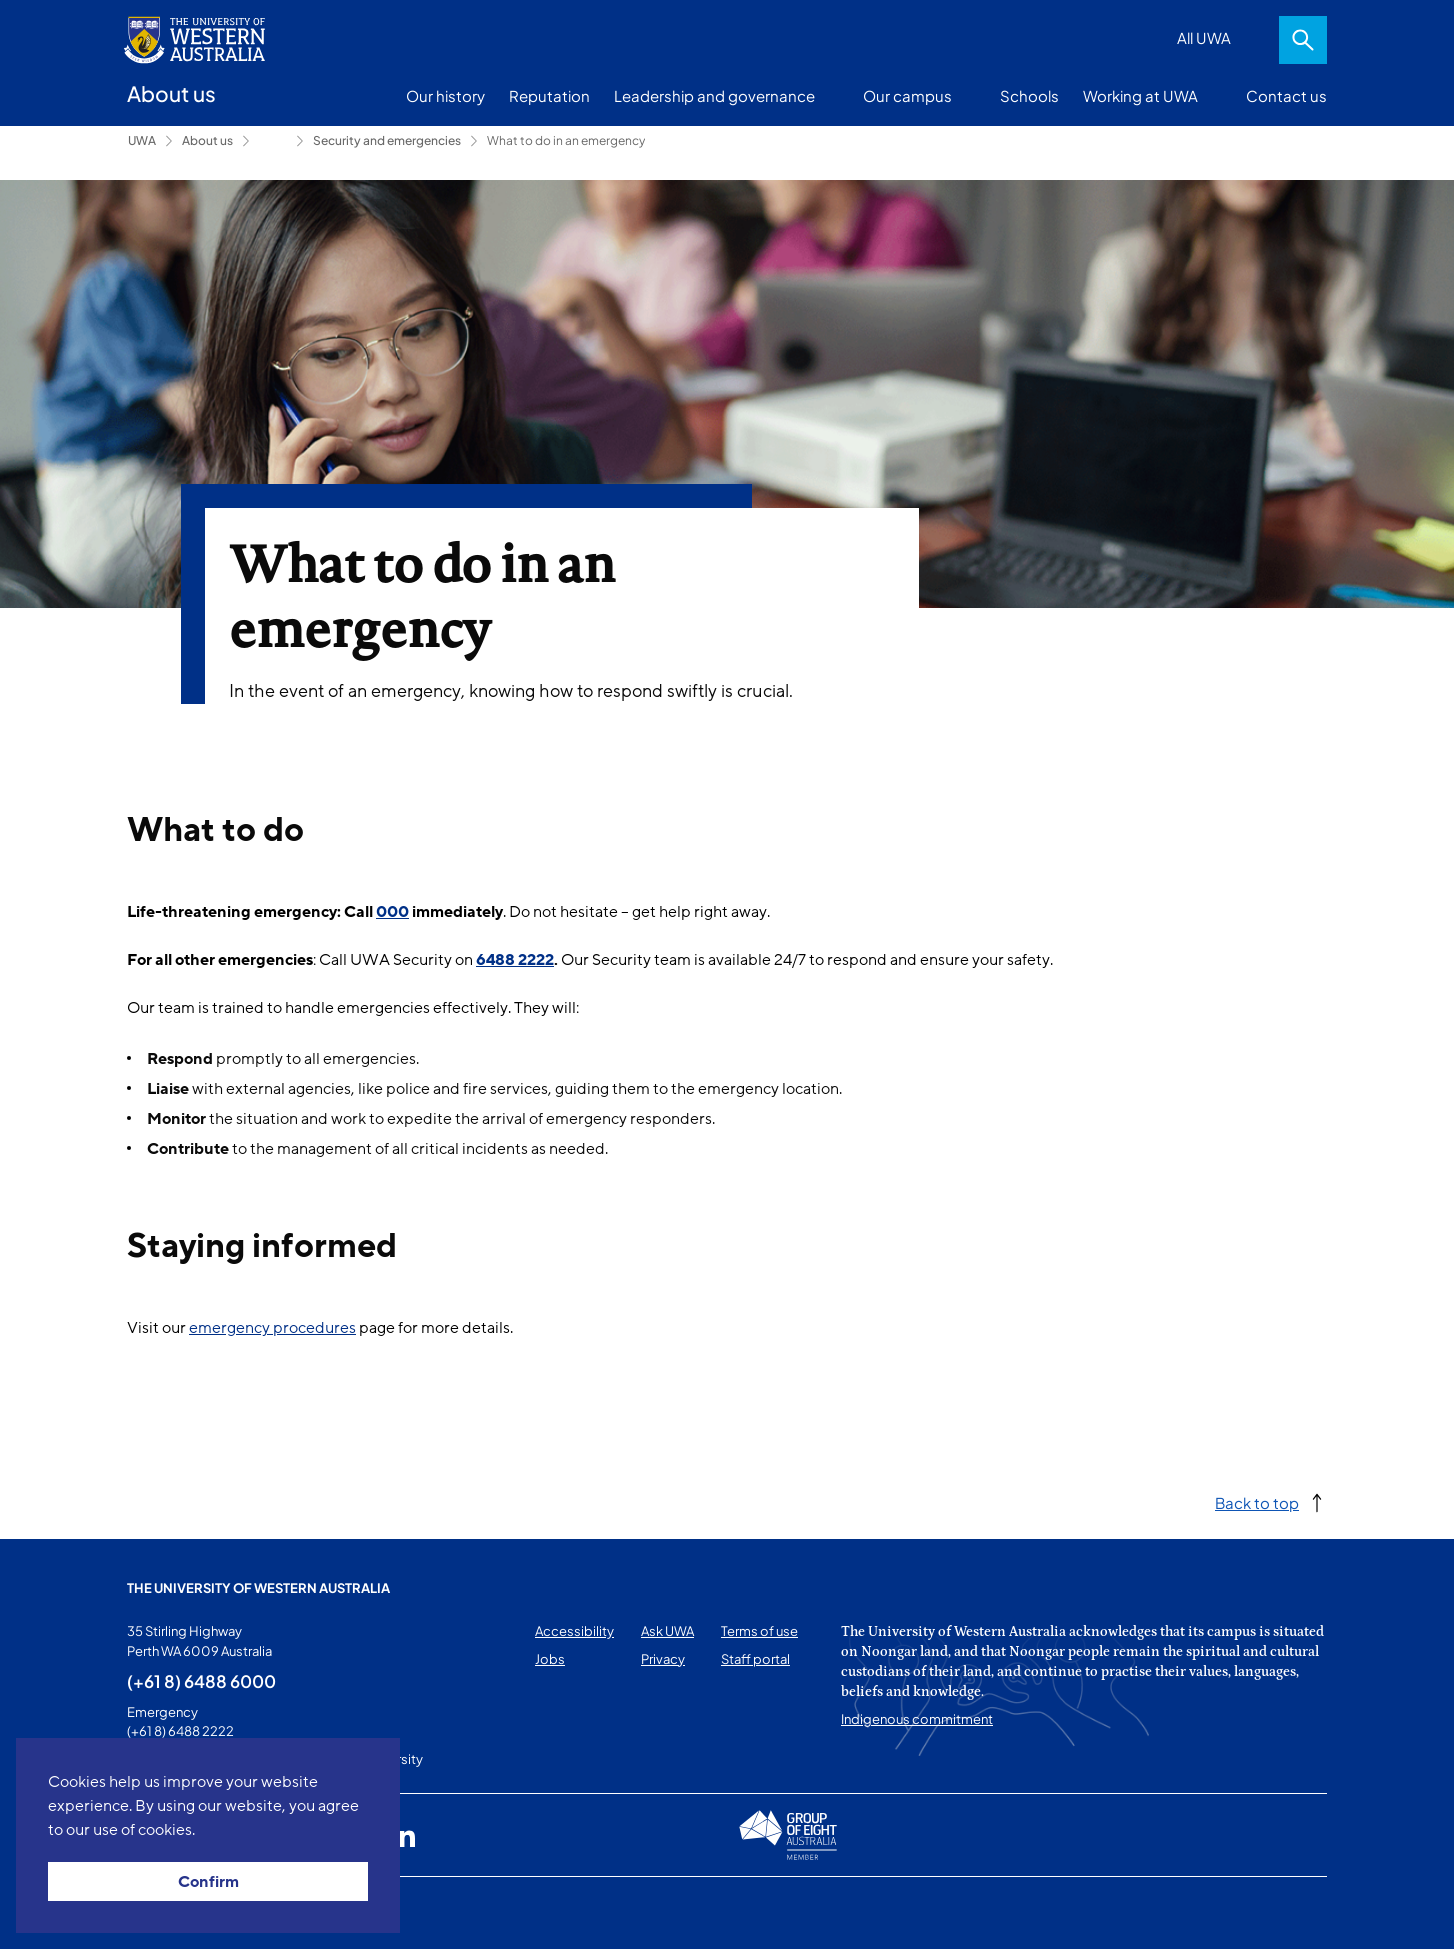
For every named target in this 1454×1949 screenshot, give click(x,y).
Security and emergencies (387, 140)
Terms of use (759, 1631)
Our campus (907, 95)
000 (392, 912)
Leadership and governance (714, 95)
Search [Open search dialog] (1303, 40)
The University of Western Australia (258, 1588)
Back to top (1257, 1502)
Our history (445, 95)
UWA (142, 140)
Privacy (663, 1659)
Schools (1029, 95)
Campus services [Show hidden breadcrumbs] (273, 141)
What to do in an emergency (566, 140)
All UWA (1204, 37)
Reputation (549, 95)
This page (155, 1913)
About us (207, 140)
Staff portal (755, 1659)
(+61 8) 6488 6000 (201, 1681)
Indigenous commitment (917, 1719)
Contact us (1286, 95)
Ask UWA (667, 1631)
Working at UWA (1140, 95)
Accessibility (574, 1631)
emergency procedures (272, 1328)
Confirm (208, 1882)
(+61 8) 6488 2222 (180, 1731)
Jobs (550, 1659)
